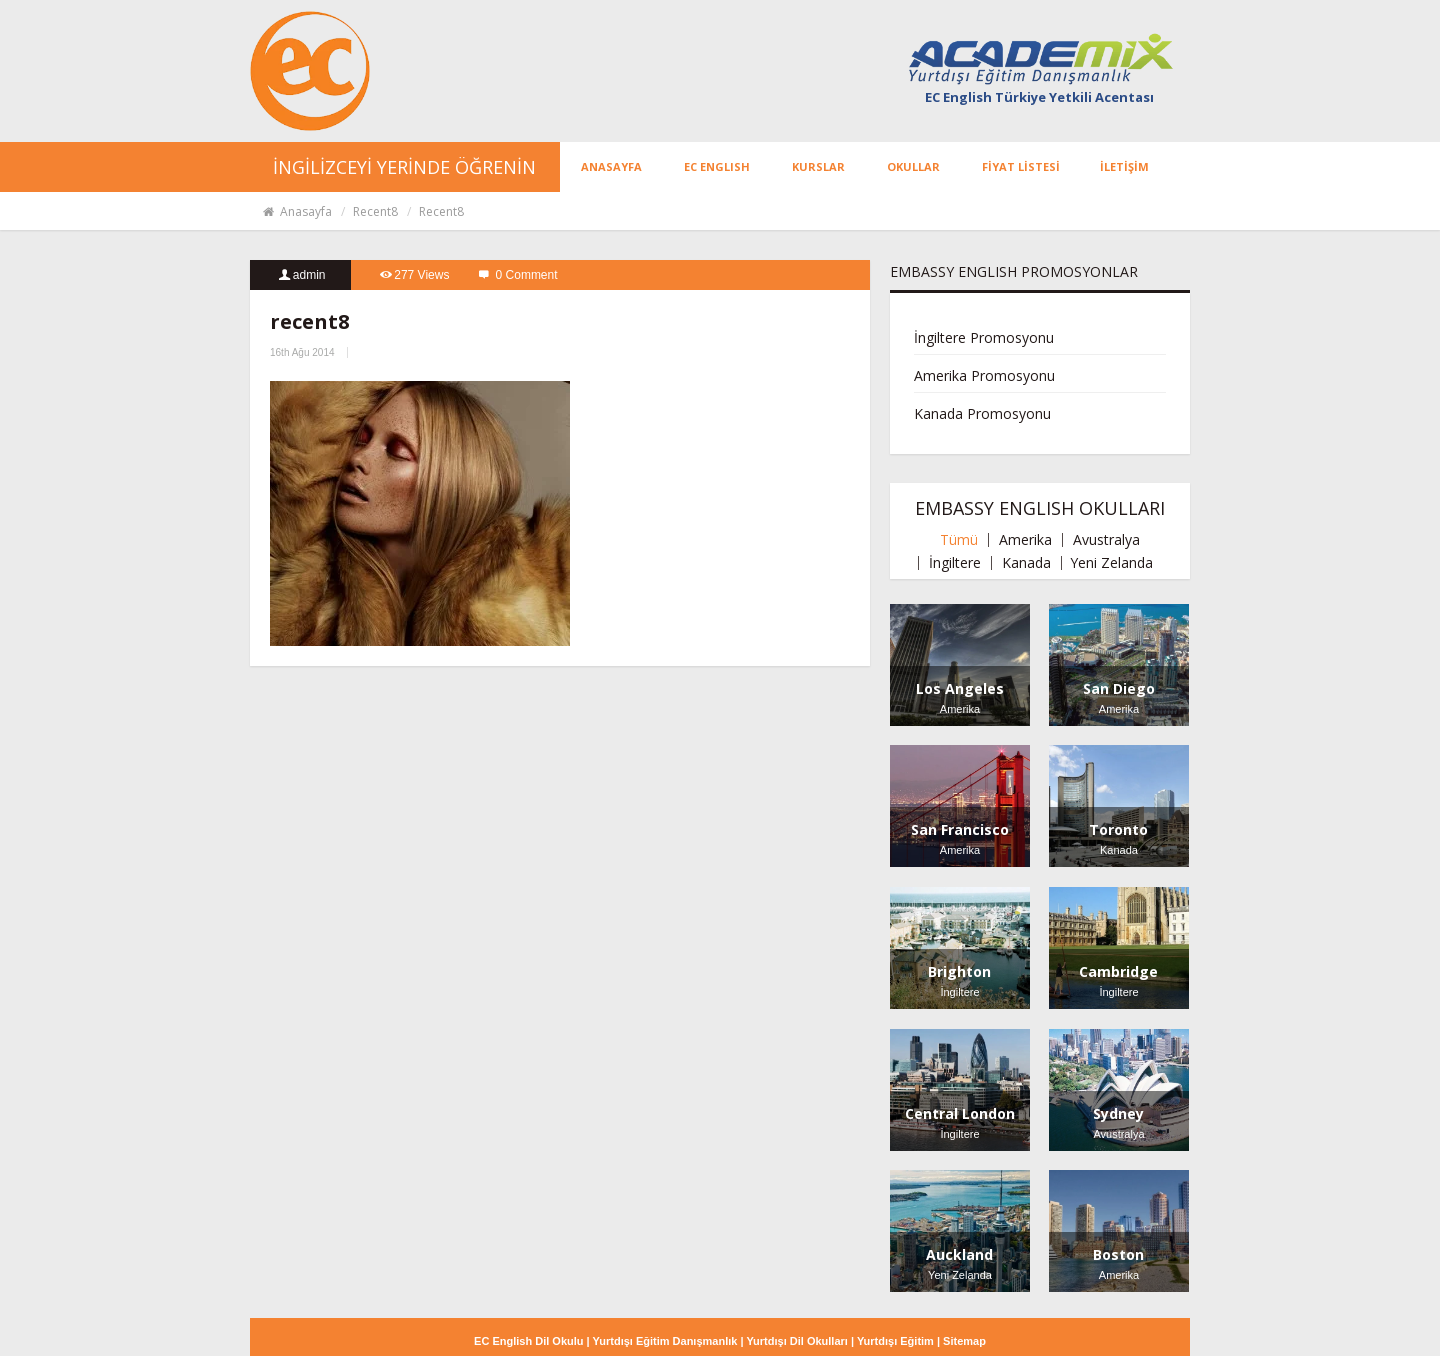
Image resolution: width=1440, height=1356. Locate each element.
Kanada (1026, 563)
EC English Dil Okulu (530, 1341)
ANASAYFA (611, 166)
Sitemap (964, 1341)
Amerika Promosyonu (984, 375)
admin (309, 275)
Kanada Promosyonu (982, 413)
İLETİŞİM (1124, 166)
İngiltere (955, 563)
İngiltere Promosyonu (984, 337)
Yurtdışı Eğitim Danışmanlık (665, 1341)
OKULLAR (913, 166)
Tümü (959, 540)
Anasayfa (296, 211)
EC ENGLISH (717, 166)
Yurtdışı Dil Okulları (796, 1341)
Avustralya (1106, 540)
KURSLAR (818, 166)
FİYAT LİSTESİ (1021, 166)
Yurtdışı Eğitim (895, 1341)
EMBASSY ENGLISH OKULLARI (1040, 508)
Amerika (1025, 540)
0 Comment (527, 275)
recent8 (375, 211)
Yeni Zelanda (1111, 563)
